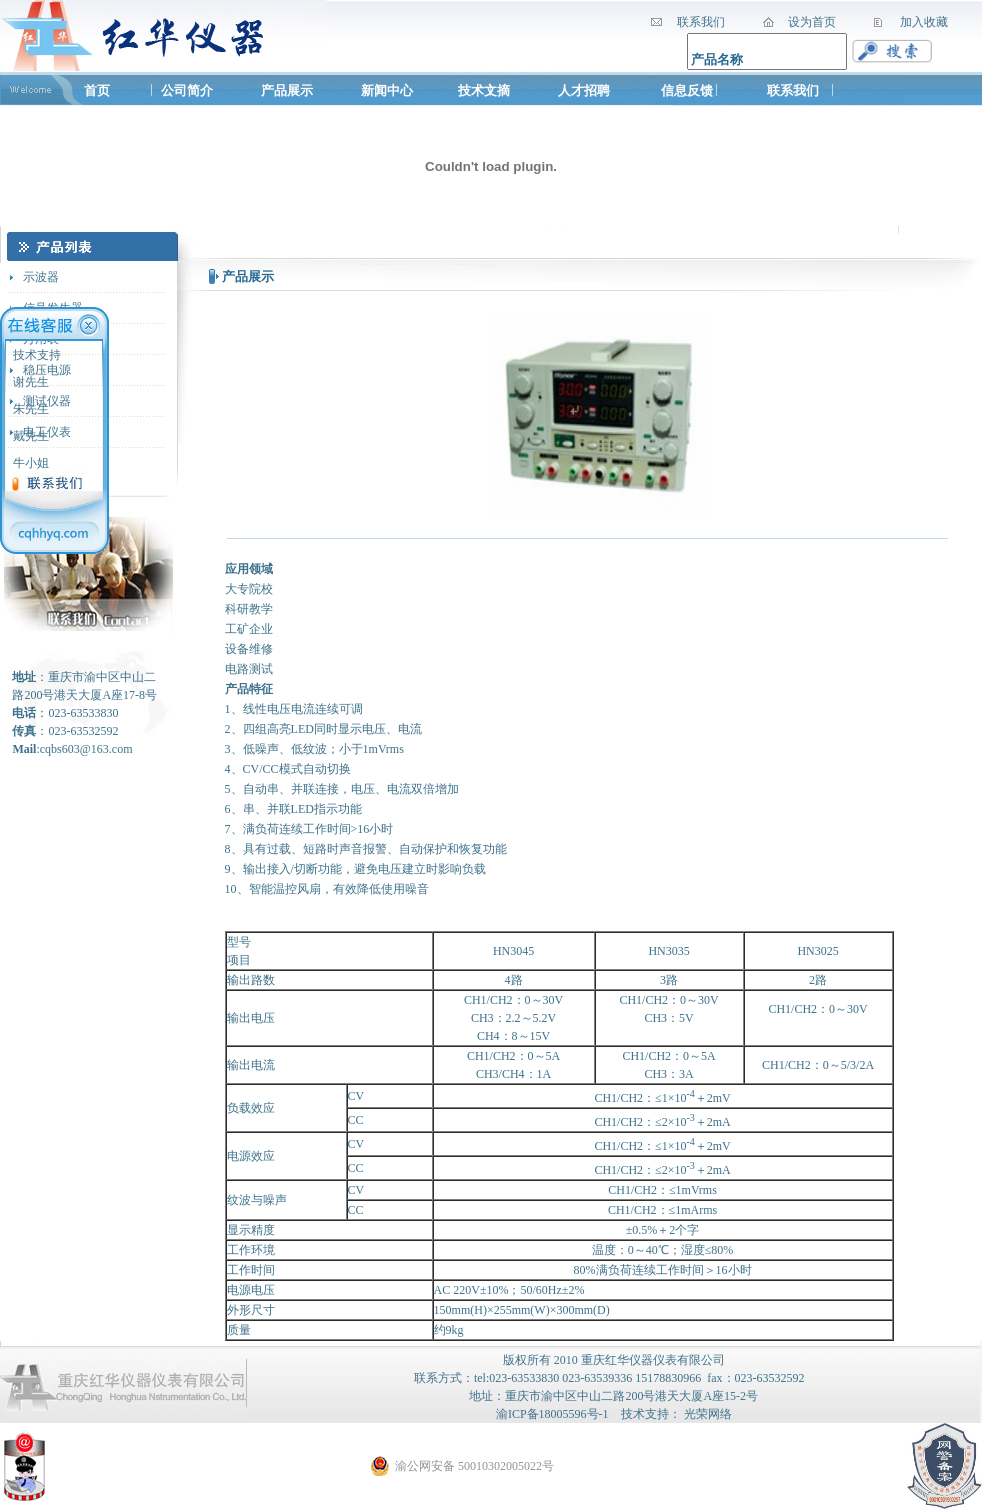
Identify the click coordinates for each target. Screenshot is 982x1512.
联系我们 (793, 90)
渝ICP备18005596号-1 (552, 1414)
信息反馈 (687, 90)
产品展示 (287, 90)
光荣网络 (708, 1414)
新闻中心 (387, 90)
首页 (97, 90)
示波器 (41, 277)
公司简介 (187, 90)
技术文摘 (485, 90)
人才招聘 (584, 90)
